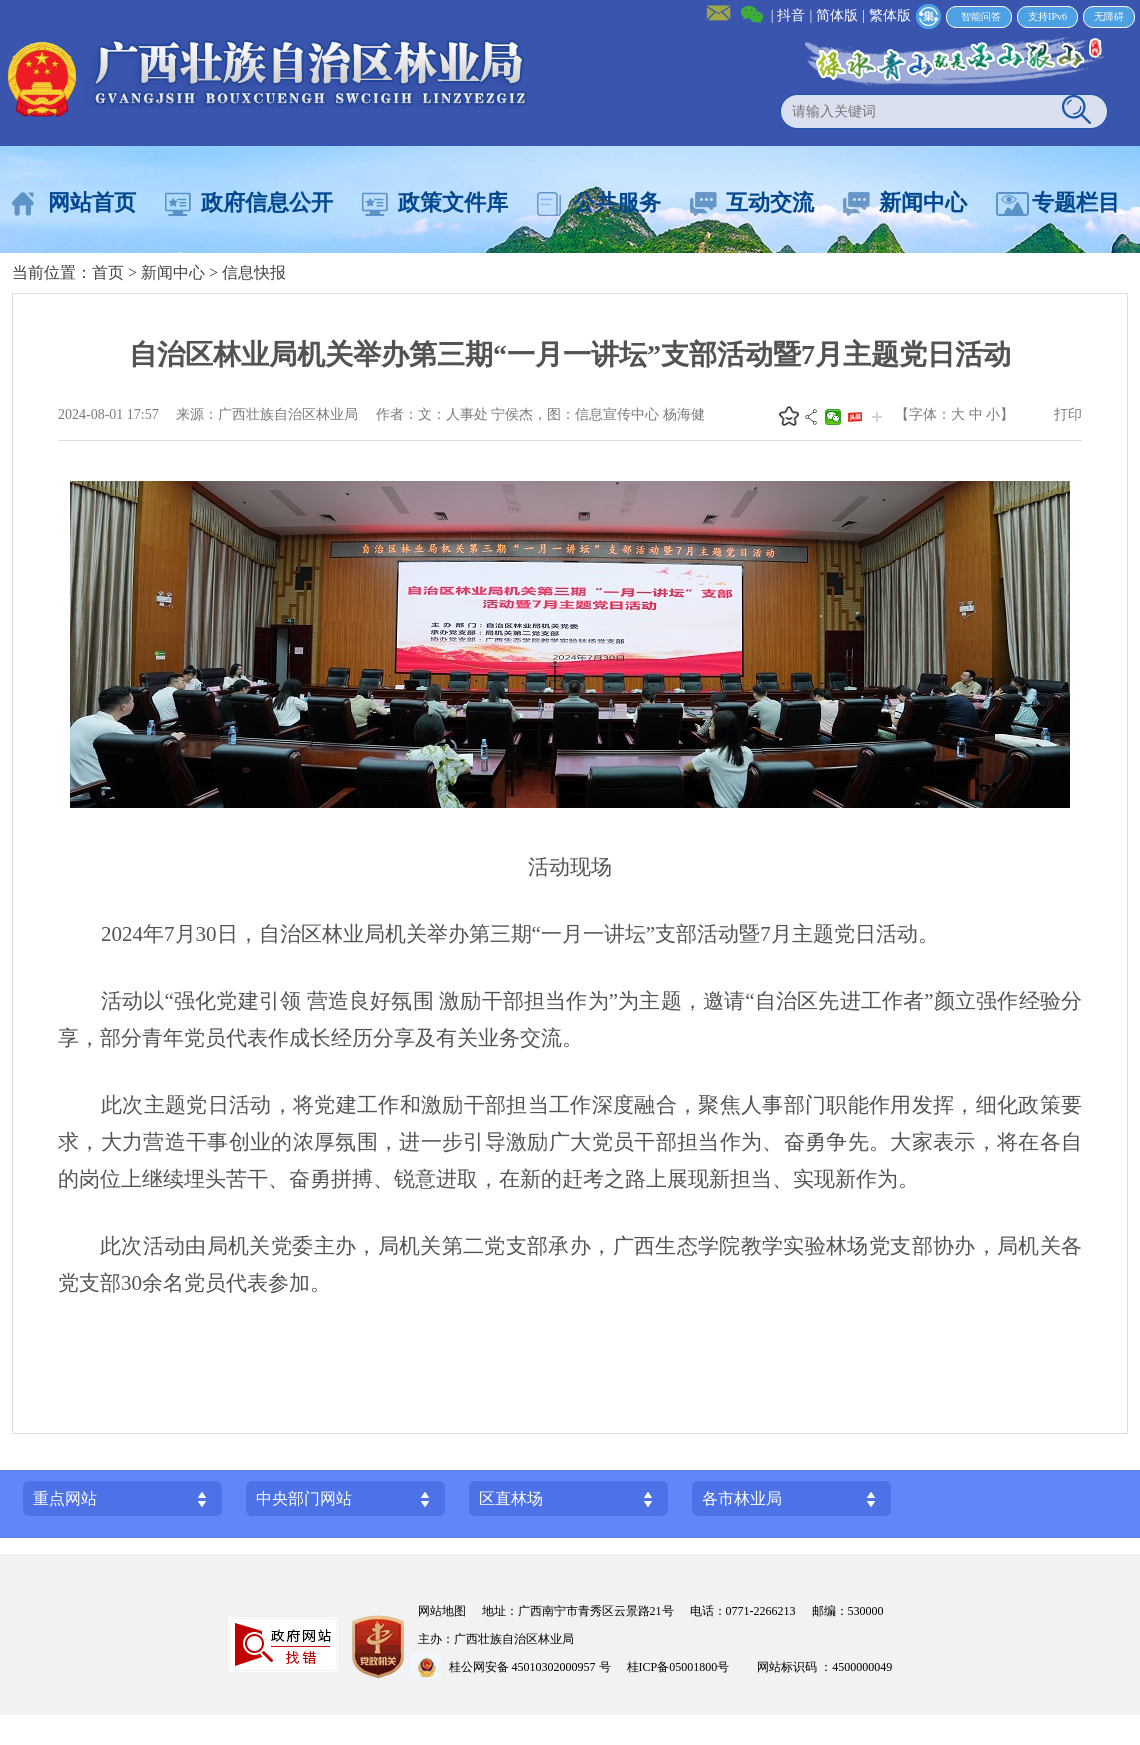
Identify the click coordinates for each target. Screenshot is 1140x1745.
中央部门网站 (304, 1498)
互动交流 (770, 202)
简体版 (837, 15)
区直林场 (511, 1498)
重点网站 (65, 1498)
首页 (108, 272)
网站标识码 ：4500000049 (824, 1667)
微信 (833, 417)
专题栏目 (1076, 202)
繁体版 (890, 15)
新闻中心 (923, 202)
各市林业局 (742, 1498)
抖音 (791, 15)
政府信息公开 (267, 202)
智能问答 (981, 16)
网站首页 (92, 202)
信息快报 (254, 272)
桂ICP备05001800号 (684, 1667)
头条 (855, 417)
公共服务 (617, 202)
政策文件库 (453, 202)
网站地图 (442, 1611)
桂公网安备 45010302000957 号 (530, 1667)
